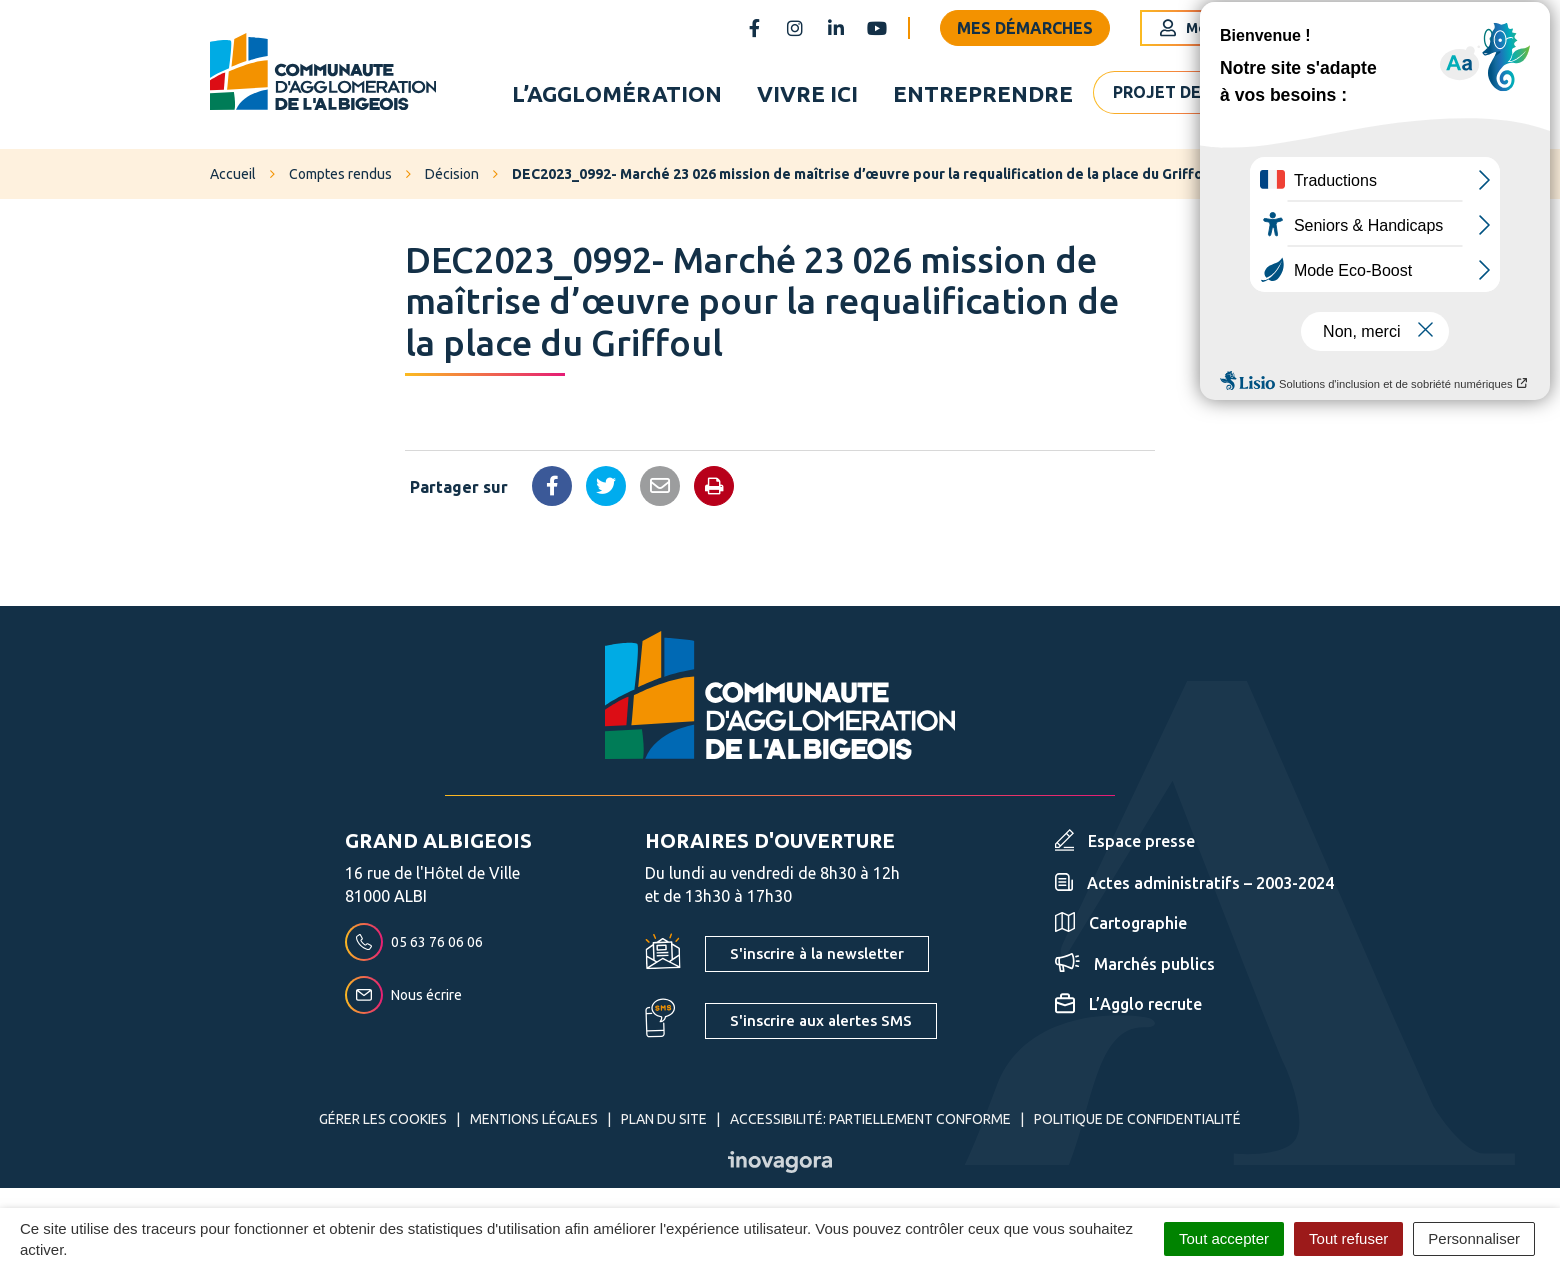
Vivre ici (807, 93)
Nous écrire (403, 995)
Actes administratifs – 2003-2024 (1194, 883)
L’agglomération (617, 93)
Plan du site (664, 1119)
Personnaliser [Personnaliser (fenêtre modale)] (1474, 1238)
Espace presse (1125, 841)
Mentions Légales (534, 1119)
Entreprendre (983, 93)
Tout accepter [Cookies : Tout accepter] (1224, 1238)
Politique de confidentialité (1137, 1119)
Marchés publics (1135, 964)
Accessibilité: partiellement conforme (870, 1119)
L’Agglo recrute (1128, 1004)
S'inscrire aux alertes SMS (821, 1020)
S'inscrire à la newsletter (817, 953)
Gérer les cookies (383, 1119)
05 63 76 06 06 (414, 942)
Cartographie (1121, 923)
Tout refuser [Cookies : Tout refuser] (1348, 1238)
